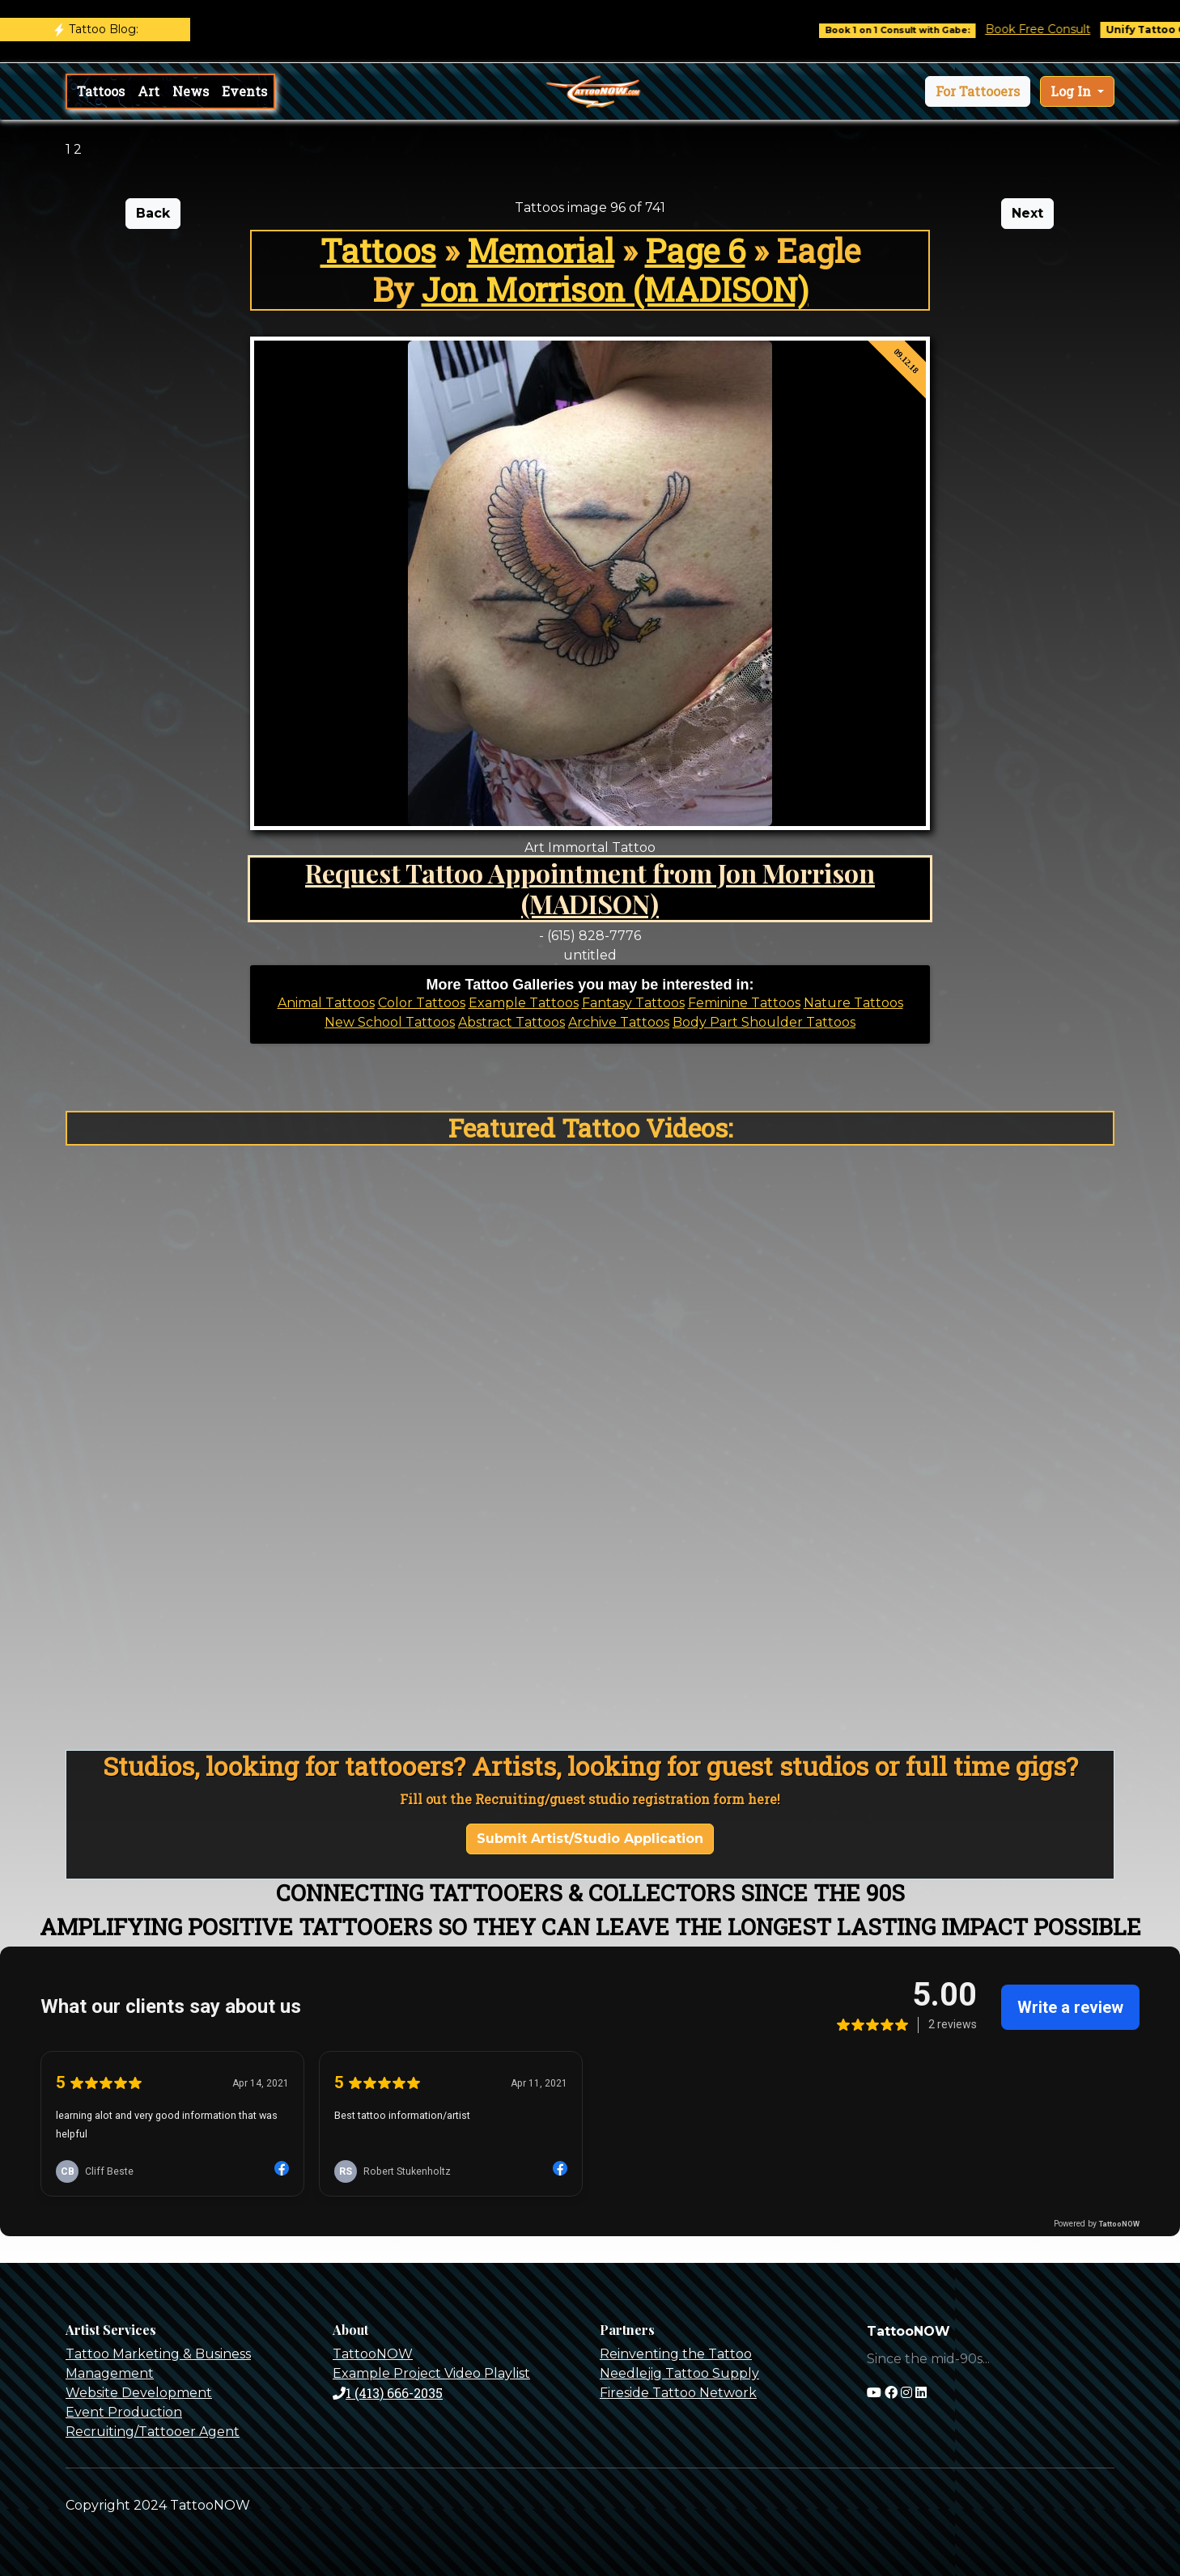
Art (148, 91)
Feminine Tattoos (744, 1002)
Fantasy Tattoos (633, 1002)
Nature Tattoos (853, 1002)
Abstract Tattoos (511, 1022)
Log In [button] (1072, 91)
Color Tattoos (421, 1002)
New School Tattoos (390, 1022)
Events (244, 91)
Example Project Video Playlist (431, 2373)
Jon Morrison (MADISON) (615, 289)
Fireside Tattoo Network (678, 2392)
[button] (977, 91)
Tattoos (101, 91)
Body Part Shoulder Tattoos (764, 1022)
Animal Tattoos (326, 1002)
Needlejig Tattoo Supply (679, 2373)
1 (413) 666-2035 (388, 2392)
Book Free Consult (1076, 29)
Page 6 (695, 250)
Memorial (540, 250)
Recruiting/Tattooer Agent (153, 2431)
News (190, 91)
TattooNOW (373, 2354)
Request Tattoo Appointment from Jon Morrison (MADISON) (590, 888)
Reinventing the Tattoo (676, 2354)
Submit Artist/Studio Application (590, 1838)
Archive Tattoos (618, 1022)
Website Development (139, 2392)
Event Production (124, 2412)
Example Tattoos (524, 1002)
